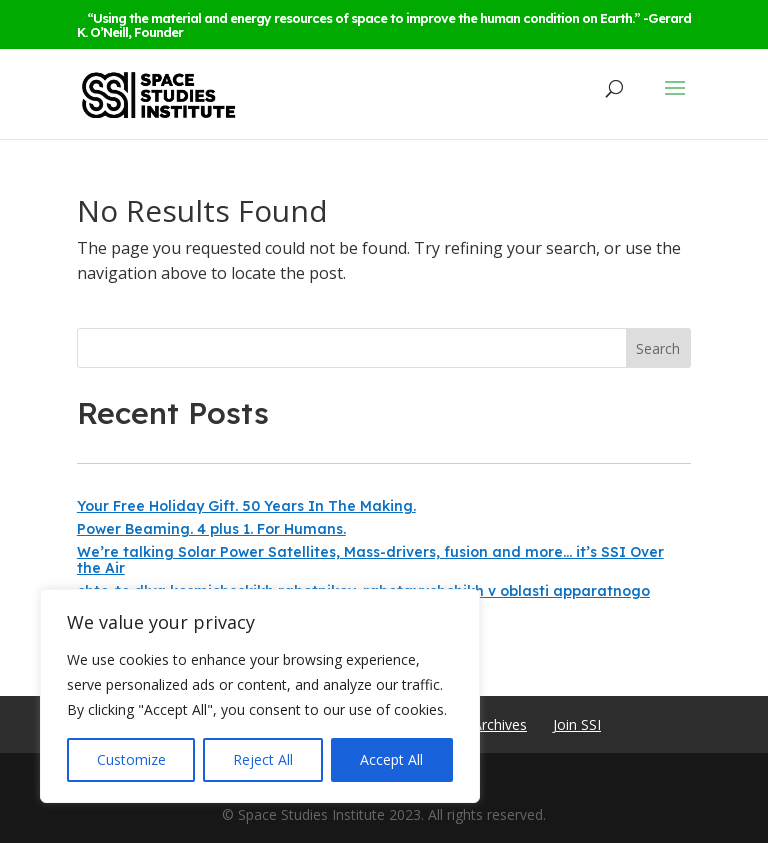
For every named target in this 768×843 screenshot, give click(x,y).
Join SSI (577, 724)
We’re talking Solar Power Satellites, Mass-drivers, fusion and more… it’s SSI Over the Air (370, 560)
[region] (260, 696)
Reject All (263, 759)
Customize (131, 759)
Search (658, 348)
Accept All (391, 759)
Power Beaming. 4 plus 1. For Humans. (211, 529)
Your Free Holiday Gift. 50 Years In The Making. (246, 506)
